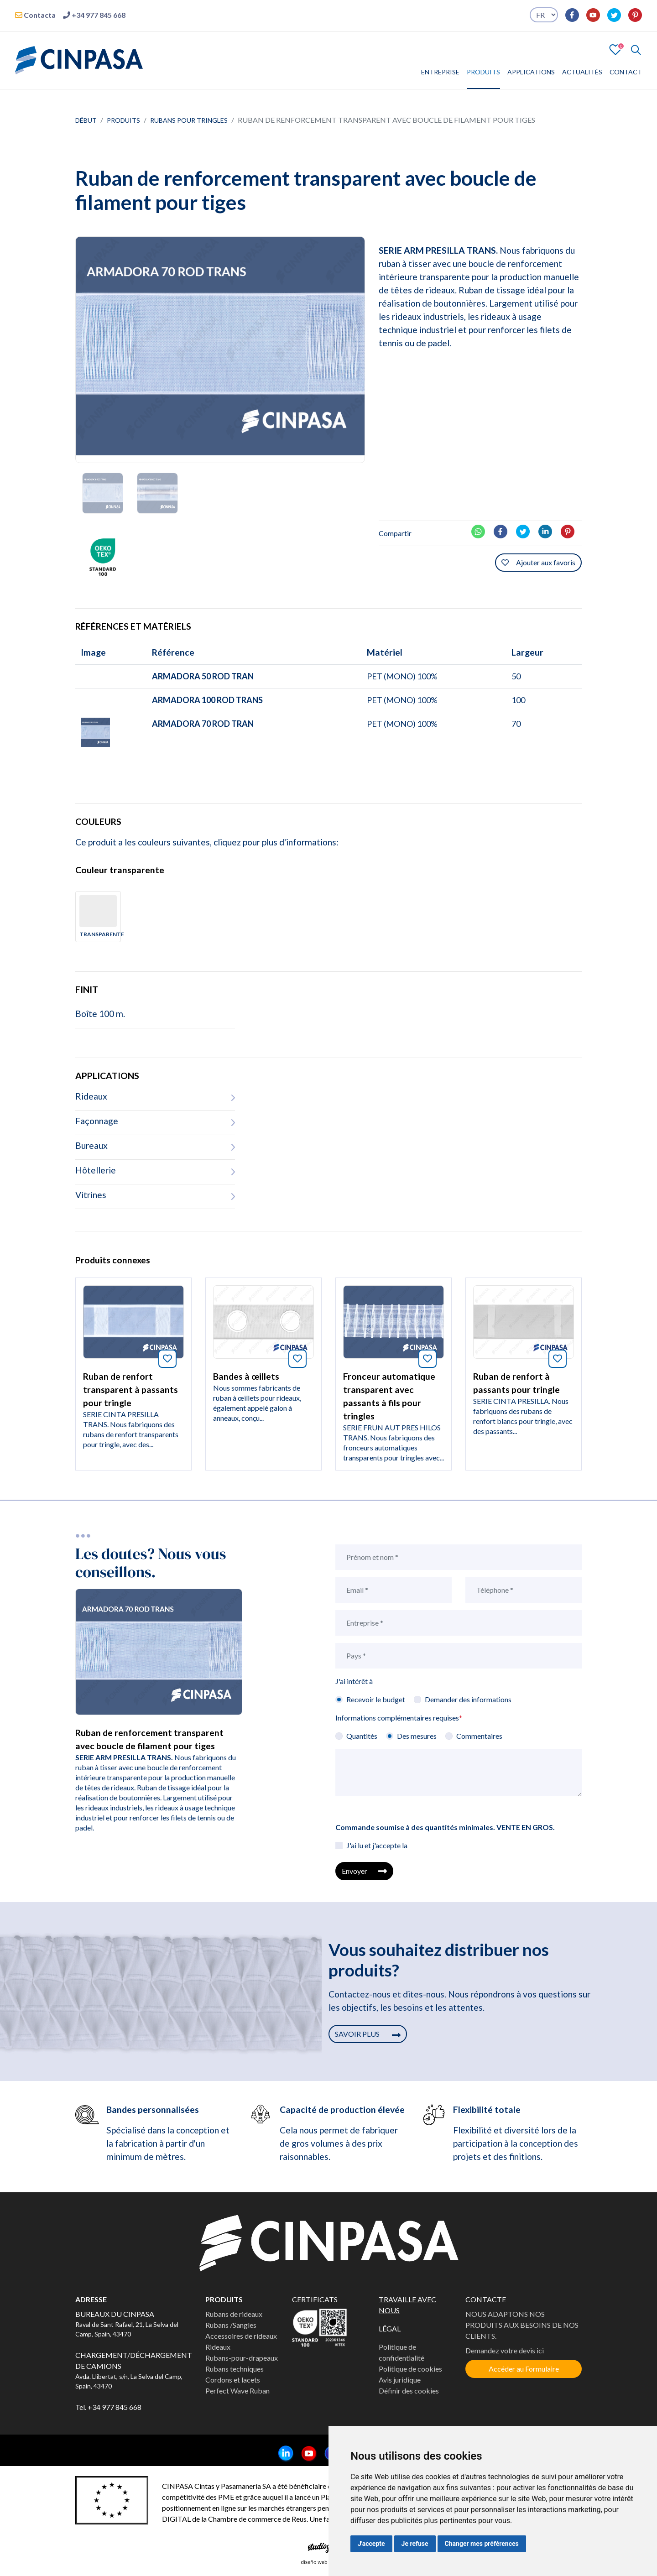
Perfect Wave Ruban (237, 2390)
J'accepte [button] (371, 2543)
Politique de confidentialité (401, 2352)
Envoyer (364, 1871)
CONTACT (626, 72)
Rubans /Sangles (230, 2324)
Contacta (35, 14)
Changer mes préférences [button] (482, 2543)
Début (86, 120)
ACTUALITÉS (582, 72)
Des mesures (417, 1735)
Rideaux (217, 2346)
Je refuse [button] (415, 2543)
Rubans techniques (234, 2368)
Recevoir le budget (375, 1699)
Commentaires (479, 1735)
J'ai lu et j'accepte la (376, 1845)
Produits (123, 120)
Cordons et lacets (232, 2379)
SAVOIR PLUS (368, 2033)
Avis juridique (400, 2379)
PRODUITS (483, 72)
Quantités (361, 1735)
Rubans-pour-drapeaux (241, 2357)
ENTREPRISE (440, 72)
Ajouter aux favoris (538, 562)
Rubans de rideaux (233, 2314)
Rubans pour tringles (189, 120)
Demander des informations (468, 1699)
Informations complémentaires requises (398, 1717)
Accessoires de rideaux (241, 2335)
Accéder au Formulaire (524, 2368)
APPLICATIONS (531, 72)
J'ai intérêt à (354, 1681)
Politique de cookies (410, 2368)
